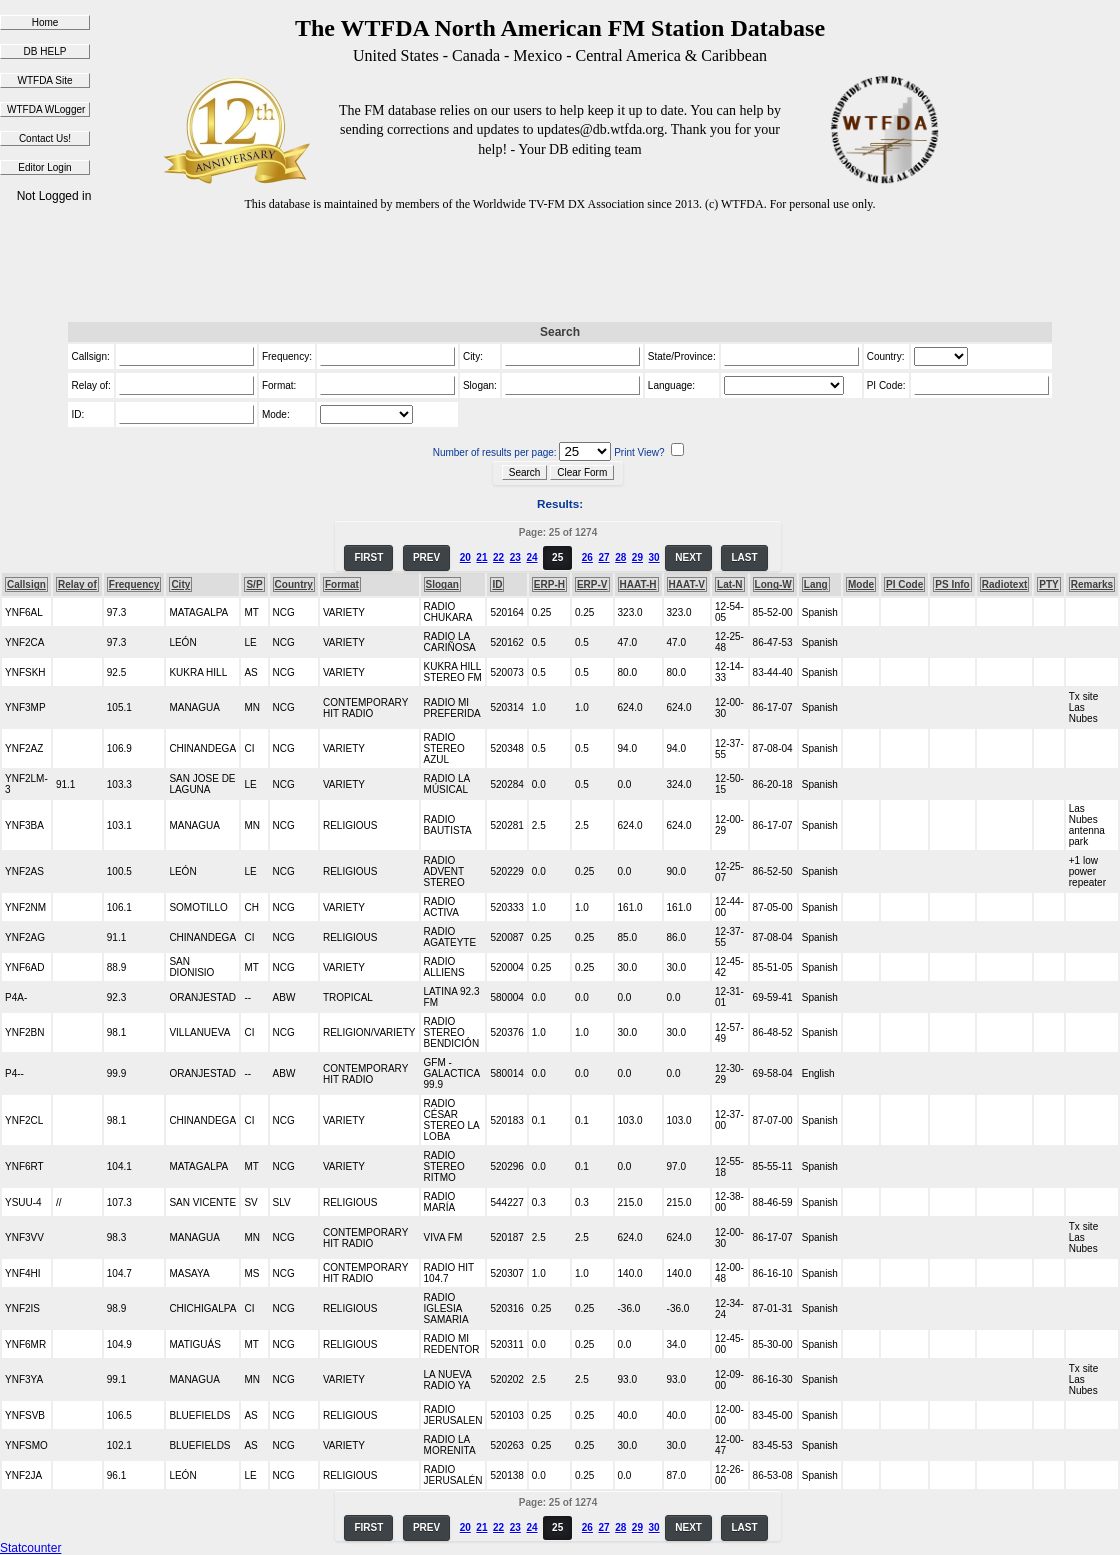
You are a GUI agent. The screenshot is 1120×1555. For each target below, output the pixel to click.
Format (342, 584)
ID (497, 584)
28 (620, 557)
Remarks (1092, 584)
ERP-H (549, 584)
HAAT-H (638, 584)
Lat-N (730, 584)
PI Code (904, 584)
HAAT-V (687, 584)
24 (531, 557)
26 (587, 557)
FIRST (368, 557)
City (180, 584)
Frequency (134, 584)
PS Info (952, 584)
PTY (1048, 584)
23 (515, 557)
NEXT (688, 557)
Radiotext (1005, 584)
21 (481, 557)
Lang (816, 584)
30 (654, 557)
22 (498, 557)
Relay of (77, 584)
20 (465, 557)
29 (637, 557)
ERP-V (592, 584)
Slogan (442, 584)
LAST (744, 557)
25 (557, 557)
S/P (254, 584)
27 (603, 557)
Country (294, 584)
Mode (861, 584)
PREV (426, 557)
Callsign (26, 584)
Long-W (773, 584)
